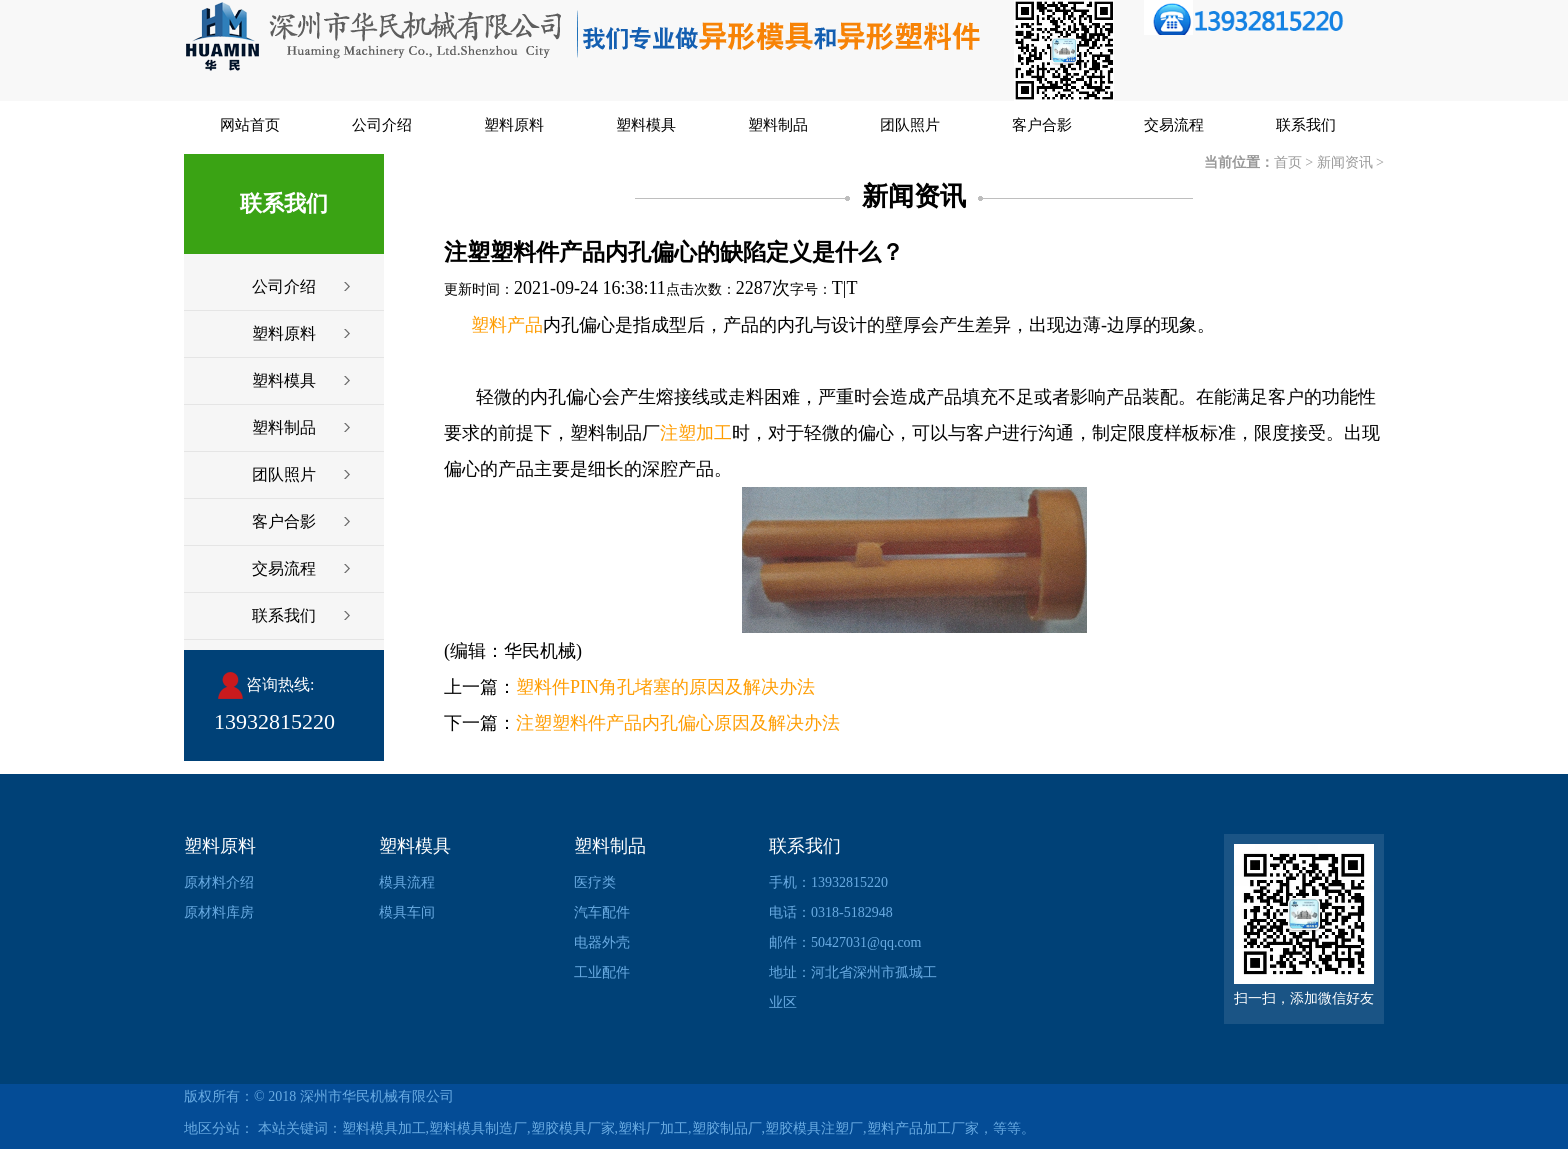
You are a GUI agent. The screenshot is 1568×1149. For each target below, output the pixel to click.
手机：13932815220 (828, 882)
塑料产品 (507, 325)
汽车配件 (602, 912)
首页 (1288, 162)
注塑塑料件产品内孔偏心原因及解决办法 (678, 723)
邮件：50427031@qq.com (845, 942)
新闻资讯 (1345, 162)
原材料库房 (219, 912)
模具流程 (407, 882)
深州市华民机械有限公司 (377, 1096)
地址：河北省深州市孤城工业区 (853, 987)
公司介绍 (382, 125)
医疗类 (595, 882)
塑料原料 (514, 125)
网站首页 (250, 125)
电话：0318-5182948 (831, 912)
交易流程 (1174, 125)
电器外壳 (602, 942)
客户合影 (1042, 125)
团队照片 (910, 125)
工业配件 (602, 972)
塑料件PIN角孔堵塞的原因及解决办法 (665, 687)
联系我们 (1306, 125)
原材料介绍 (219, 882)
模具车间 (407, 912)
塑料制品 (778, 125)
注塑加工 (696, 433)
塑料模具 (646, 125)
